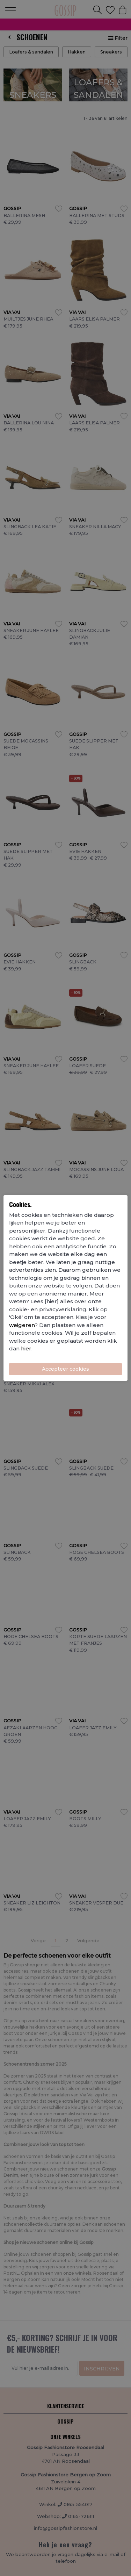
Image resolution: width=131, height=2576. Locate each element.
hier (26, 1348)
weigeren (22, 1325)
